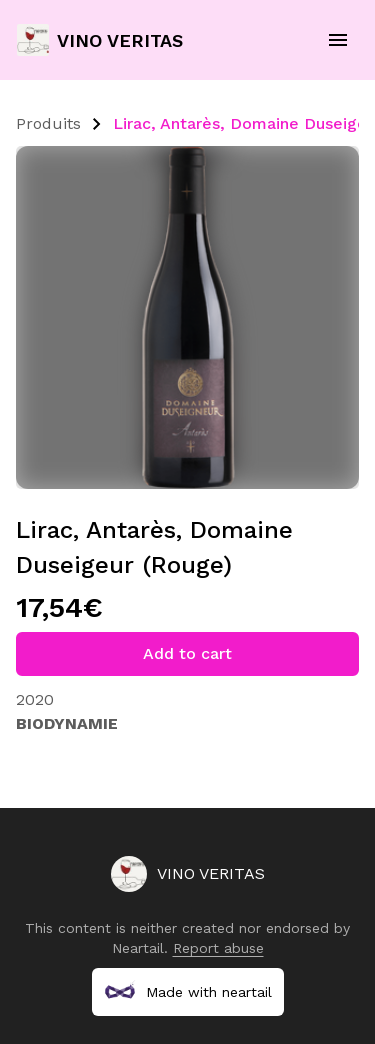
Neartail (138, 948)
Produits (48, 123)
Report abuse (218, 948)
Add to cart (187, 653)
